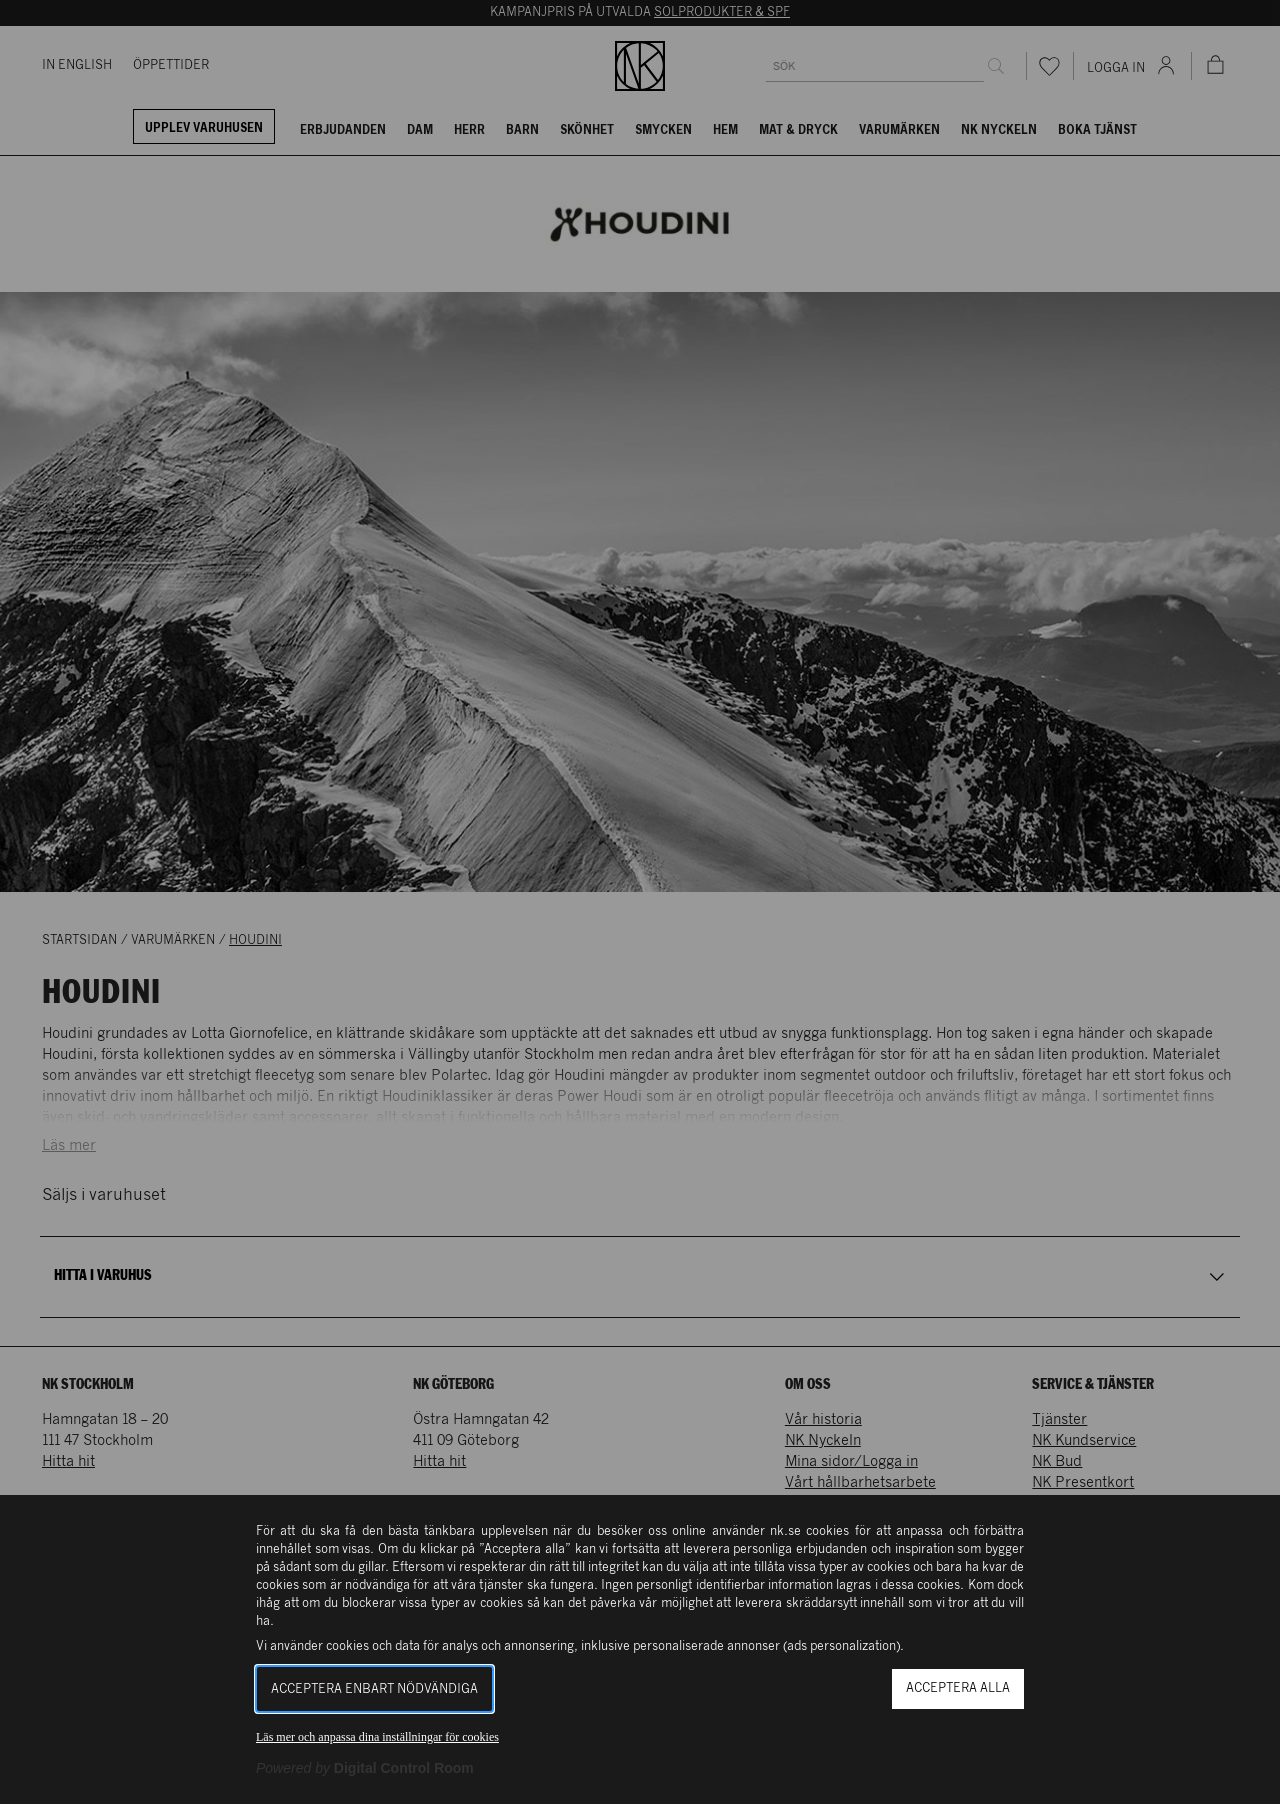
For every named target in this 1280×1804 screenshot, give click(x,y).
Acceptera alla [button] (958, 1688)
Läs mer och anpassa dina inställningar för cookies (377, 1737)
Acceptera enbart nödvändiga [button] (374, 1689)
